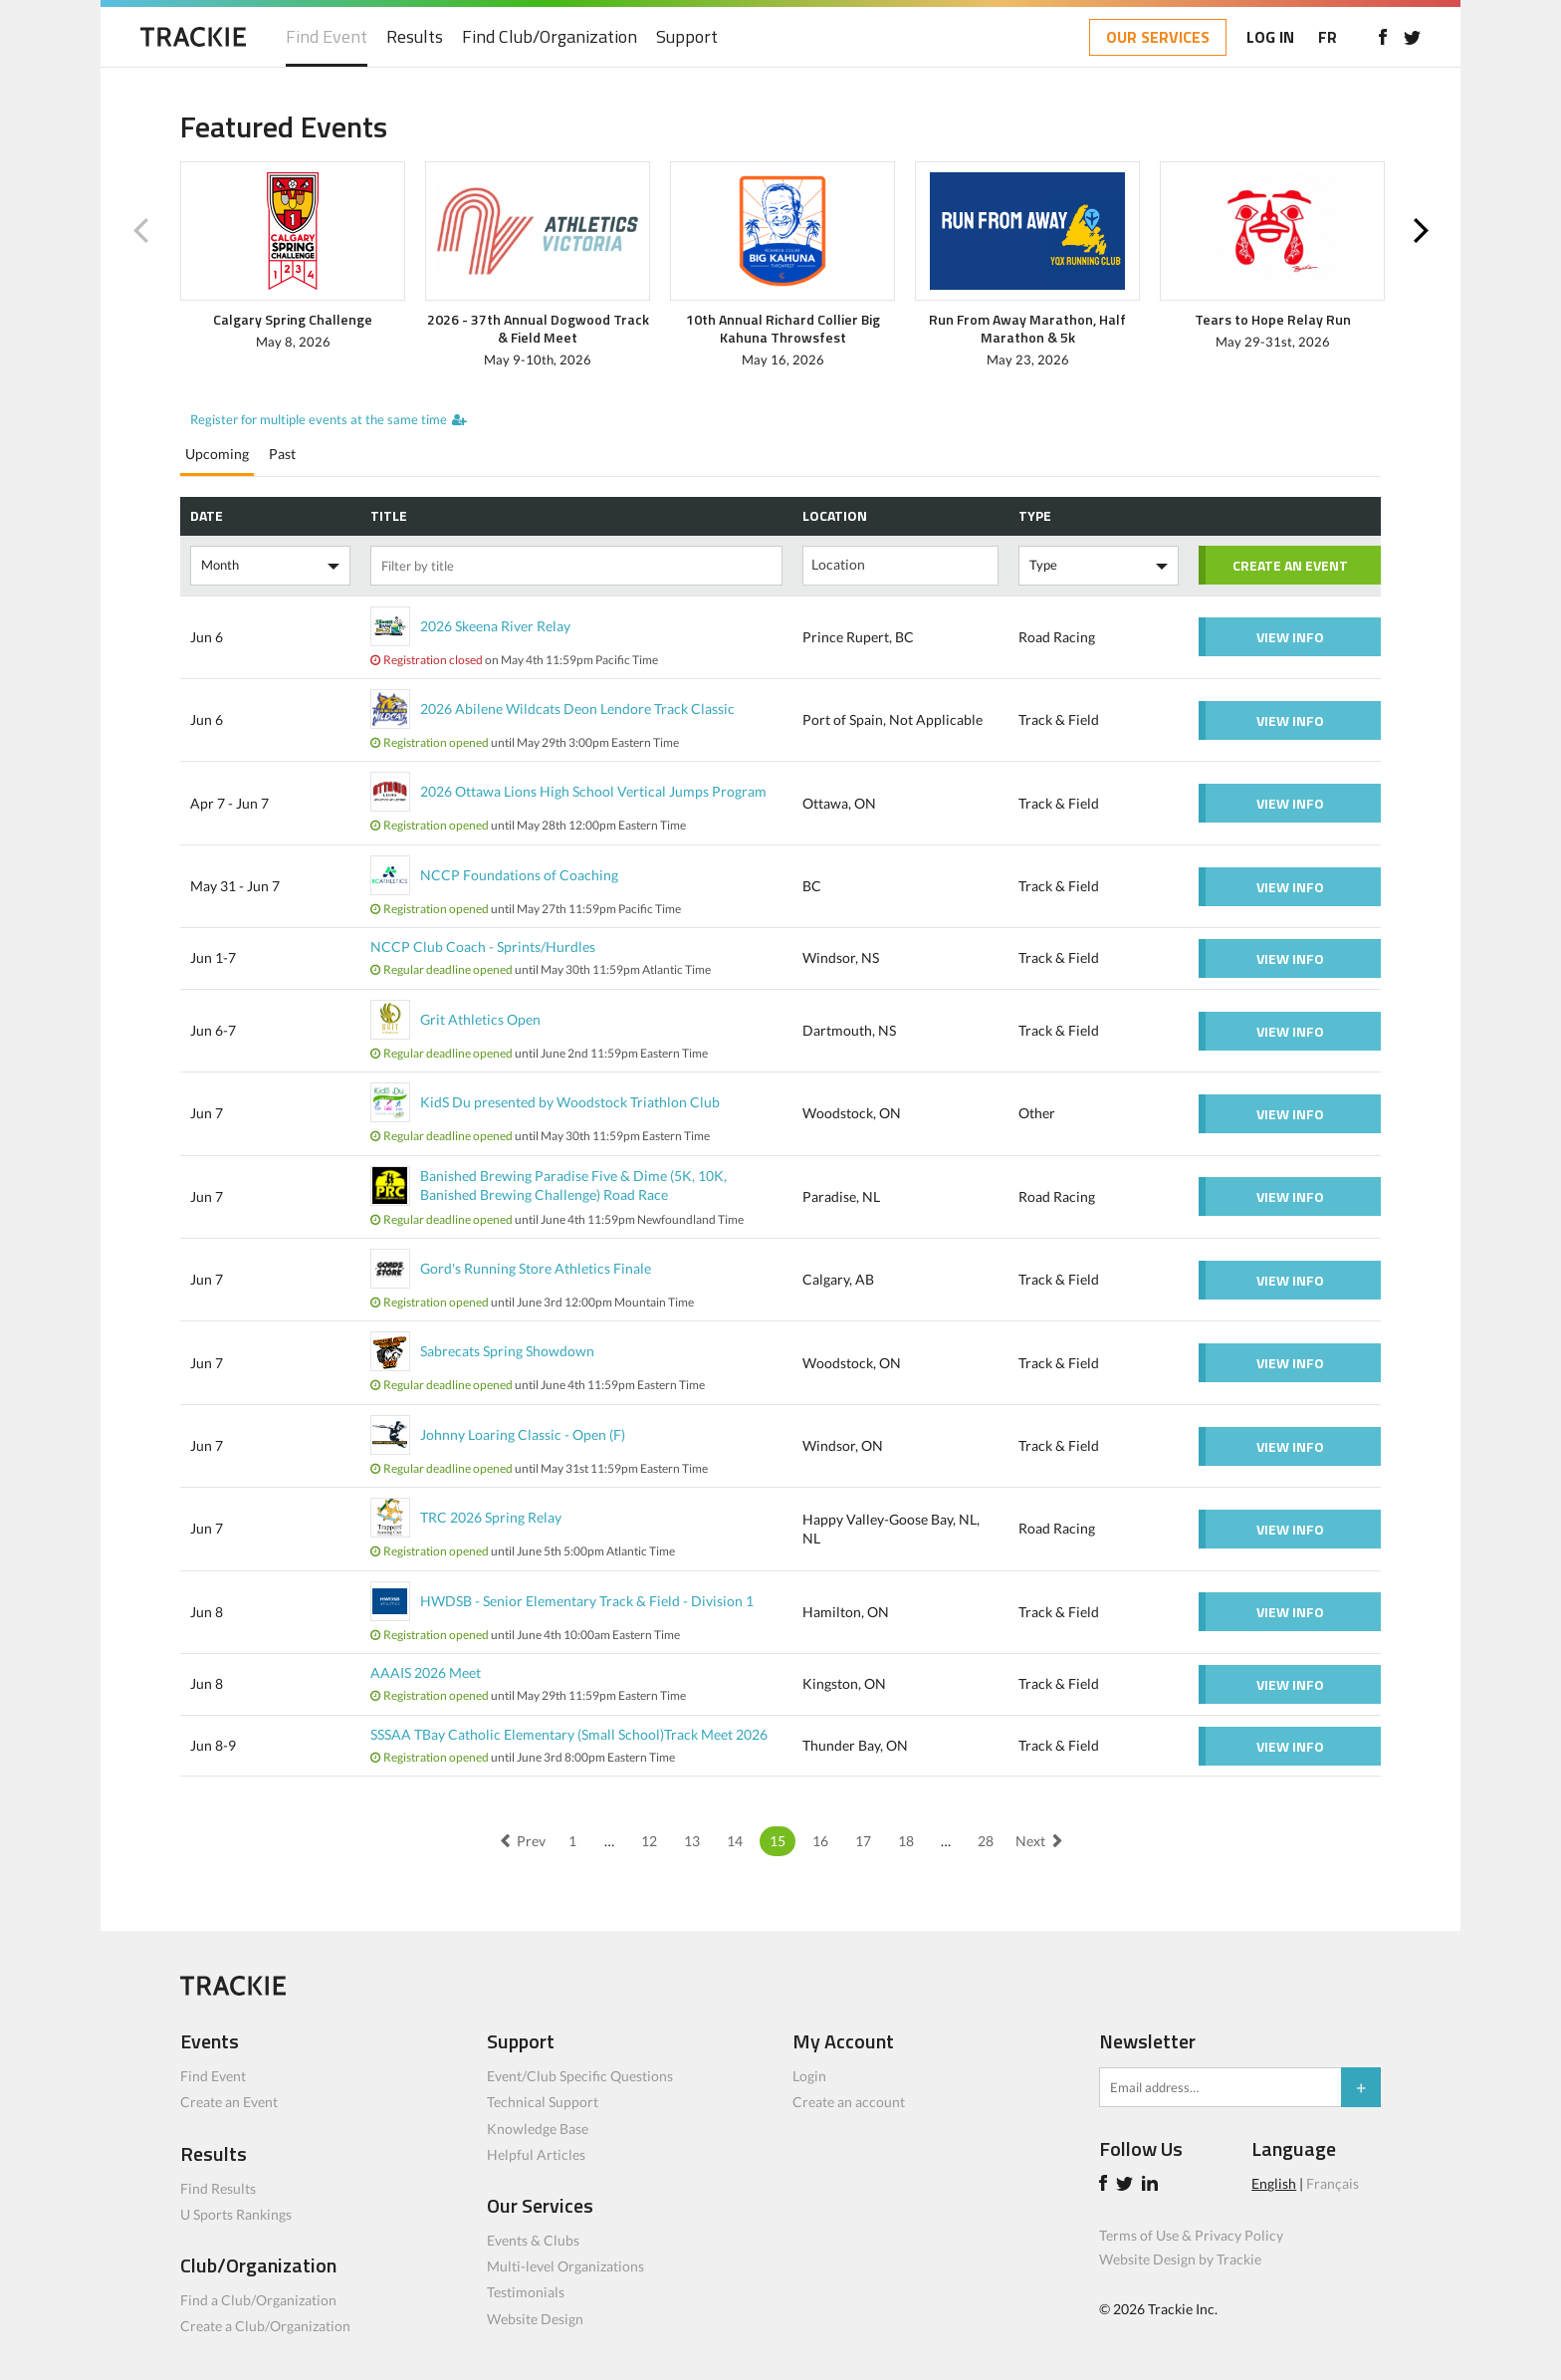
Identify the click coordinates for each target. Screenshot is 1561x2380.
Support (687, 37)
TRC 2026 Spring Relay (490, 1517)
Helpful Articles (536, 2154)
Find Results (218, 2188)
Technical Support (542, 2101)
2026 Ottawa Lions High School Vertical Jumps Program (593, 791)
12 (649, 1840)
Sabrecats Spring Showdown (507, 1350)
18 (906, 1840)
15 (777, 1840)
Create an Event (229, 2101)
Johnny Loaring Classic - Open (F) (522, 1434)
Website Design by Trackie (1180, 2259)
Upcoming (217, 453)
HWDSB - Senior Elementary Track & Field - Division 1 (587, 1600)
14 (735, 1840)
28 (986, 1840)
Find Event (326, 37)
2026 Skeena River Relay (495, 625)
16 (820, 1840)
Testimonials (525, 2291)
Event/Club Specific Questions (580, 2075)
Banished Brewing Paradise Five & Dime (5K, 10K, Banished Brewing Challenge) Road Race (573, 1184)
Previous (140, 231)
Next (1421, 231)
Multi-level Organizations (565, 2266)
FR (1327, 37)
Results (414, 37)
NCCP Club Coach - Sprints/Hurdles (482, 946)
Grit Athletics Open (480, 1019)
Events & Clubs (533, 2240)
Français (1332, 2183)
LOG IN (1270, 37)
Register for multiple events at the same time (318, 419)
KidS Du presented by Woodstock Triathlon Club (570, 1101)
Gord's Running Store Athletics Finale (535, 1268)
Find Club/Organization (549, 37)
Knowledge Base (537, 2128)
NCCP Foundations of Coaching (519, 874)
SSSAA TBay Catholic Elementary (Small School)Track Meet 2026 (569, 1734)
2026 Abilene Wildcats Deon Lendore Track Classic (577, 708)
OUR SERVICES (1158, 37)
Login (809, 2075)
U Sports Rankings (236, 2214)
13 (692, 1840)
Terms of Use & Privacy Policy (1191, 2235)
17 (863, 1840)
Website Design (535, 2318)
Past (282, 453)
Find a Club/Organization (258, 2299)
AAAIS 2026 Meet (425, 1672)
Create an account (848, 2101)
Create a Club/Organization (265, 2325)
